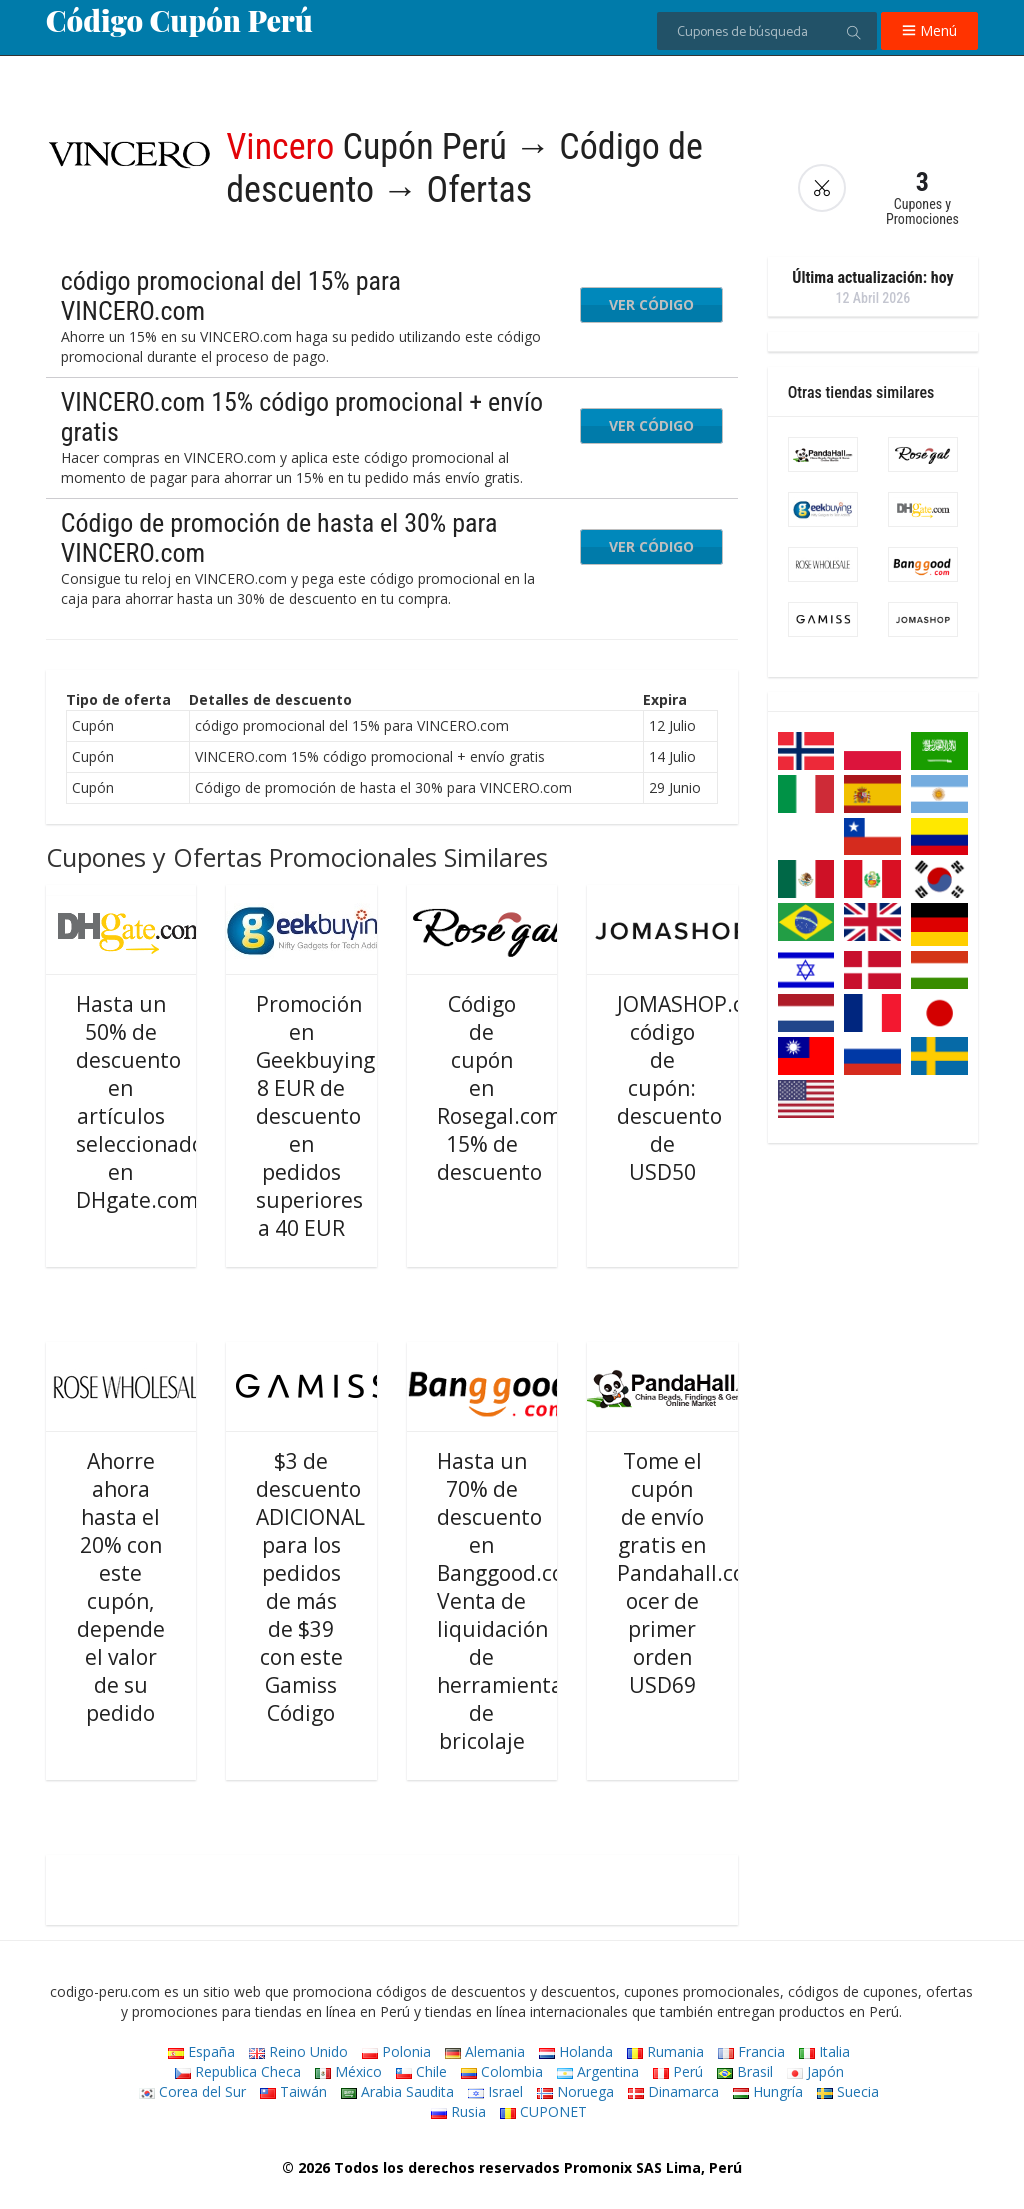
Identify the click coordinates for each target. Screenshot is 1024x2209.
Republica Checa (238, 2071)
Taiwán (293, 2091)
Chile (421, 2071)
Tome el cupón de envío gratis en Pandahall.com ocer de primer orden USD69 (690, 1573)
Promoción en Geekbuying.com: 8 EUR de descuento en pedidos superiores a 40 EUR (342, 1116)
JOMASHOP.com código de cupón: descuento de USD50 (695, 1088)
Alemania (485, 2051)
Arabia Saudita (397, 2091)
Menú (929, 30)
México (348, 2071)
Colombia (502, 2071)
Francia (751, 2051)
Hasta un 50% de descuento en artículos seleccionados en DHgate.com (145, 1102)
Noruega (575, 2091)
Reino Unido (298, 2051)
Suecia (848, 2091)
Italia (824, 2051)
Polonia (396, 2051)
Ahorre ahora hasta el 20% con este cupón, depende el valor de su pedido (121, 1587)
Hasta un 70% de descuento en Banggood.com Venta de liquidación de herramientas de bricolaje (510, 1601)
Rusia (458, 2111)
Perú (678, 2071)
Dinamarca (673, 2091)
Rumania (665, 2051)
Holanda (576, 2051)
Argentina (598, 2071)
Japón (815, 2071)
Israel (495, 2091)
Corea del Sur (192, 2091)
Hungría (768, 2091)
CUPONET (543, 2111)
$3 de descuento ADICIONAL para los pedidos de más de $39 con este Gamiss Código (310, 1587)
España (201, 2051)
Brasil (745, 2071)
